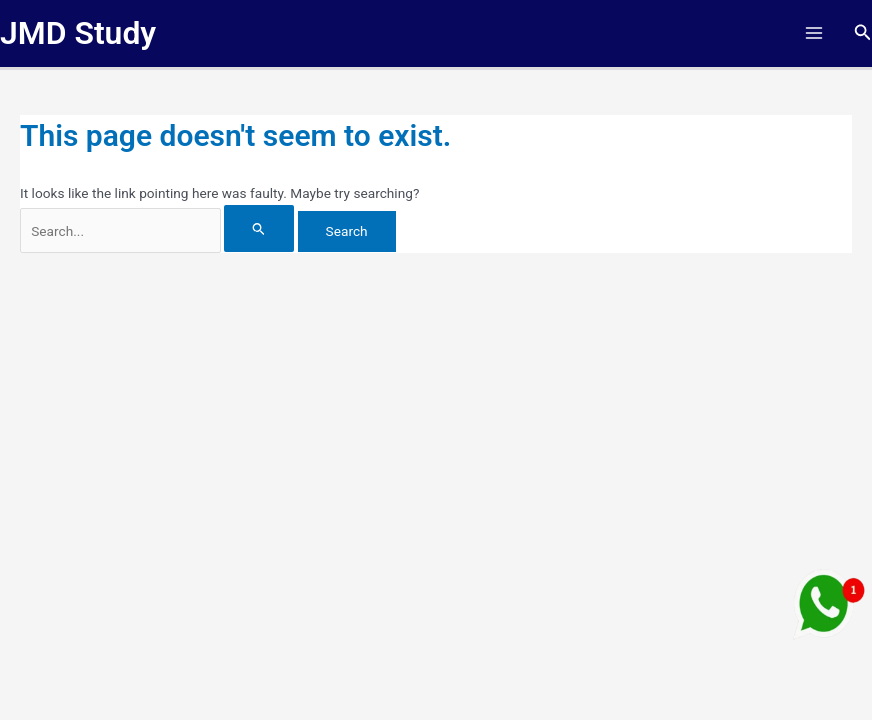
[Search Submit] (259, 228)
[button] (863, 32)
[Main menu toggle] (813, 33)
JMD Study (78, 33)
